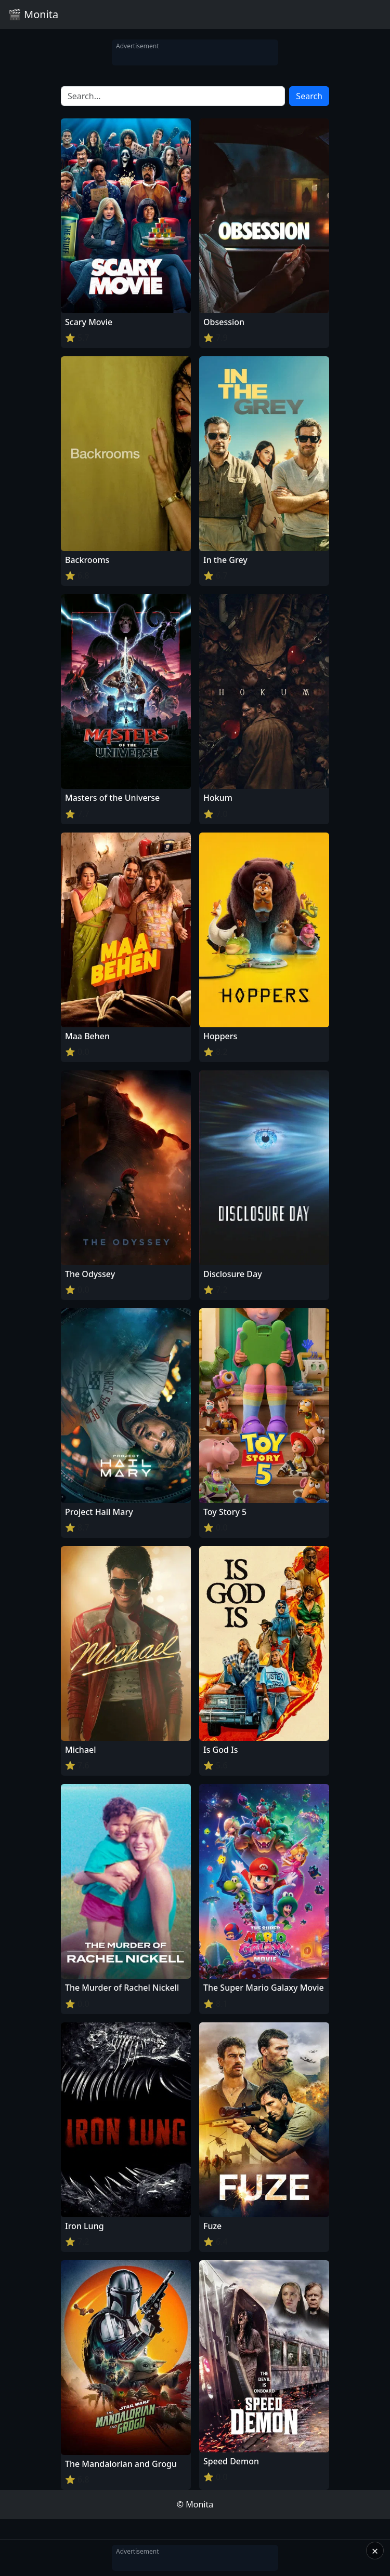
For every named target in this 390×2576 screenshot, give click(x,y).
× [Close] (375, 2550)
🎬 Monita (33, 14)
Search (309, 96)
